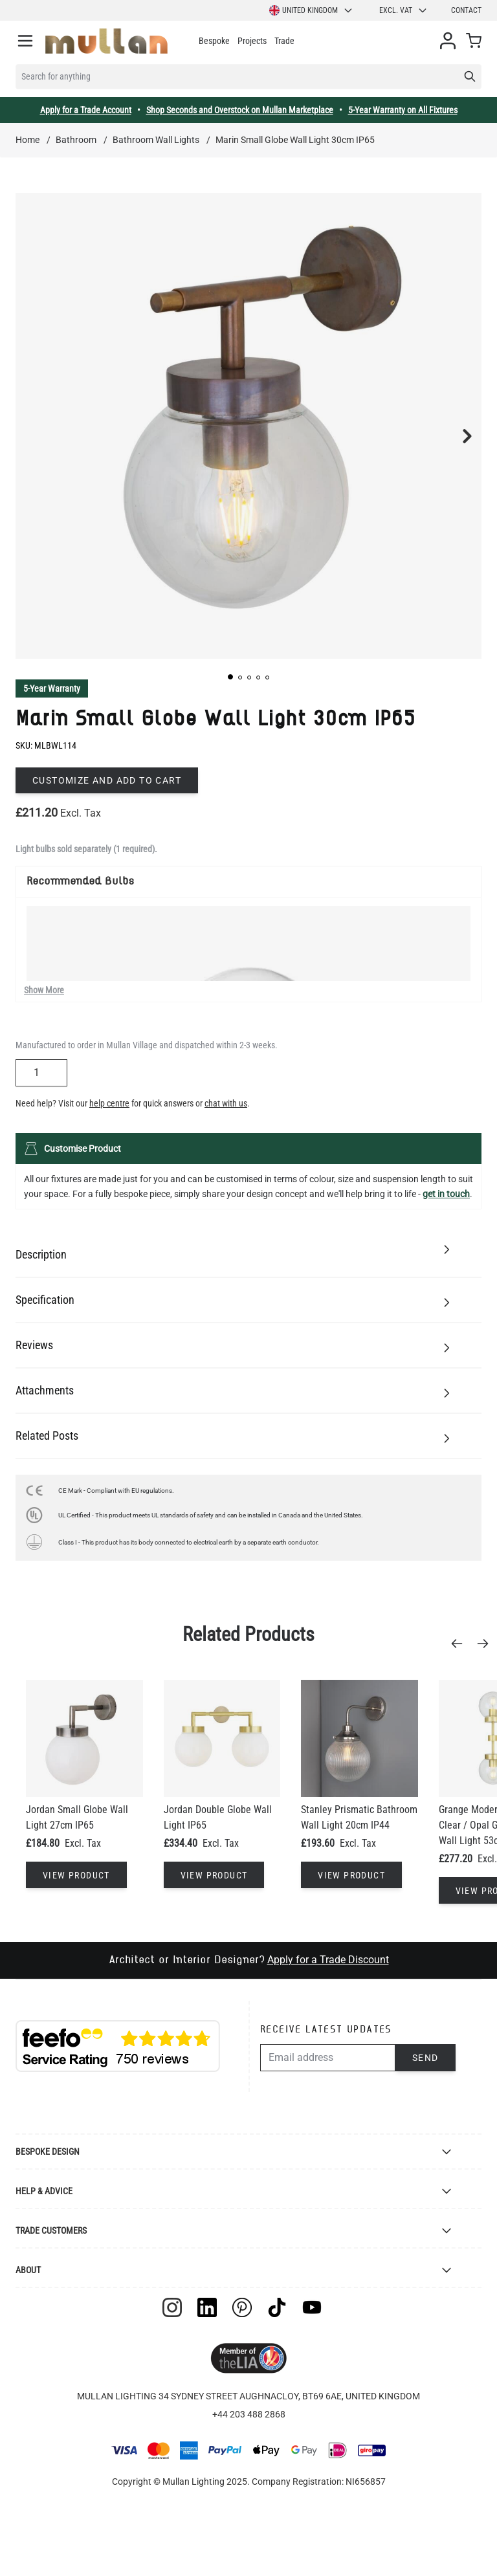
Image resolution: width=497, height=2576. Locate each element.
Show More (44, 990)
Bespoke (214, 41)
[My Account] (447, 40)
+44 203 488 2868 (248, 2414)
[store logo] (106, 41)
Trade (284, 41)
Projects (252, 41)
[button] (230, 676)
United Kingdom (311, 10)
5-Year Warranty (51, 688)
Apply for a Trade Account (85, 110)
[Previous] (460, 1643)
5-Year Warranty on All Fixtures (403, 110)
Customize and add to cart (106, 780)
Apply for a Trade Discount (328, 1960)
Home (27, 140)
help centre (109, 1103)
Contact (466, 10)
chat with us (225, 1103)
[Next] (486, 1643)
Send (425, 2058)
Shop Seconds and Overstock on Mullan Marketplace (239, 110)
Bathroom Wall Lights (156, 140)
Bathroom (76, 140)
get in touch (446, 1194)
